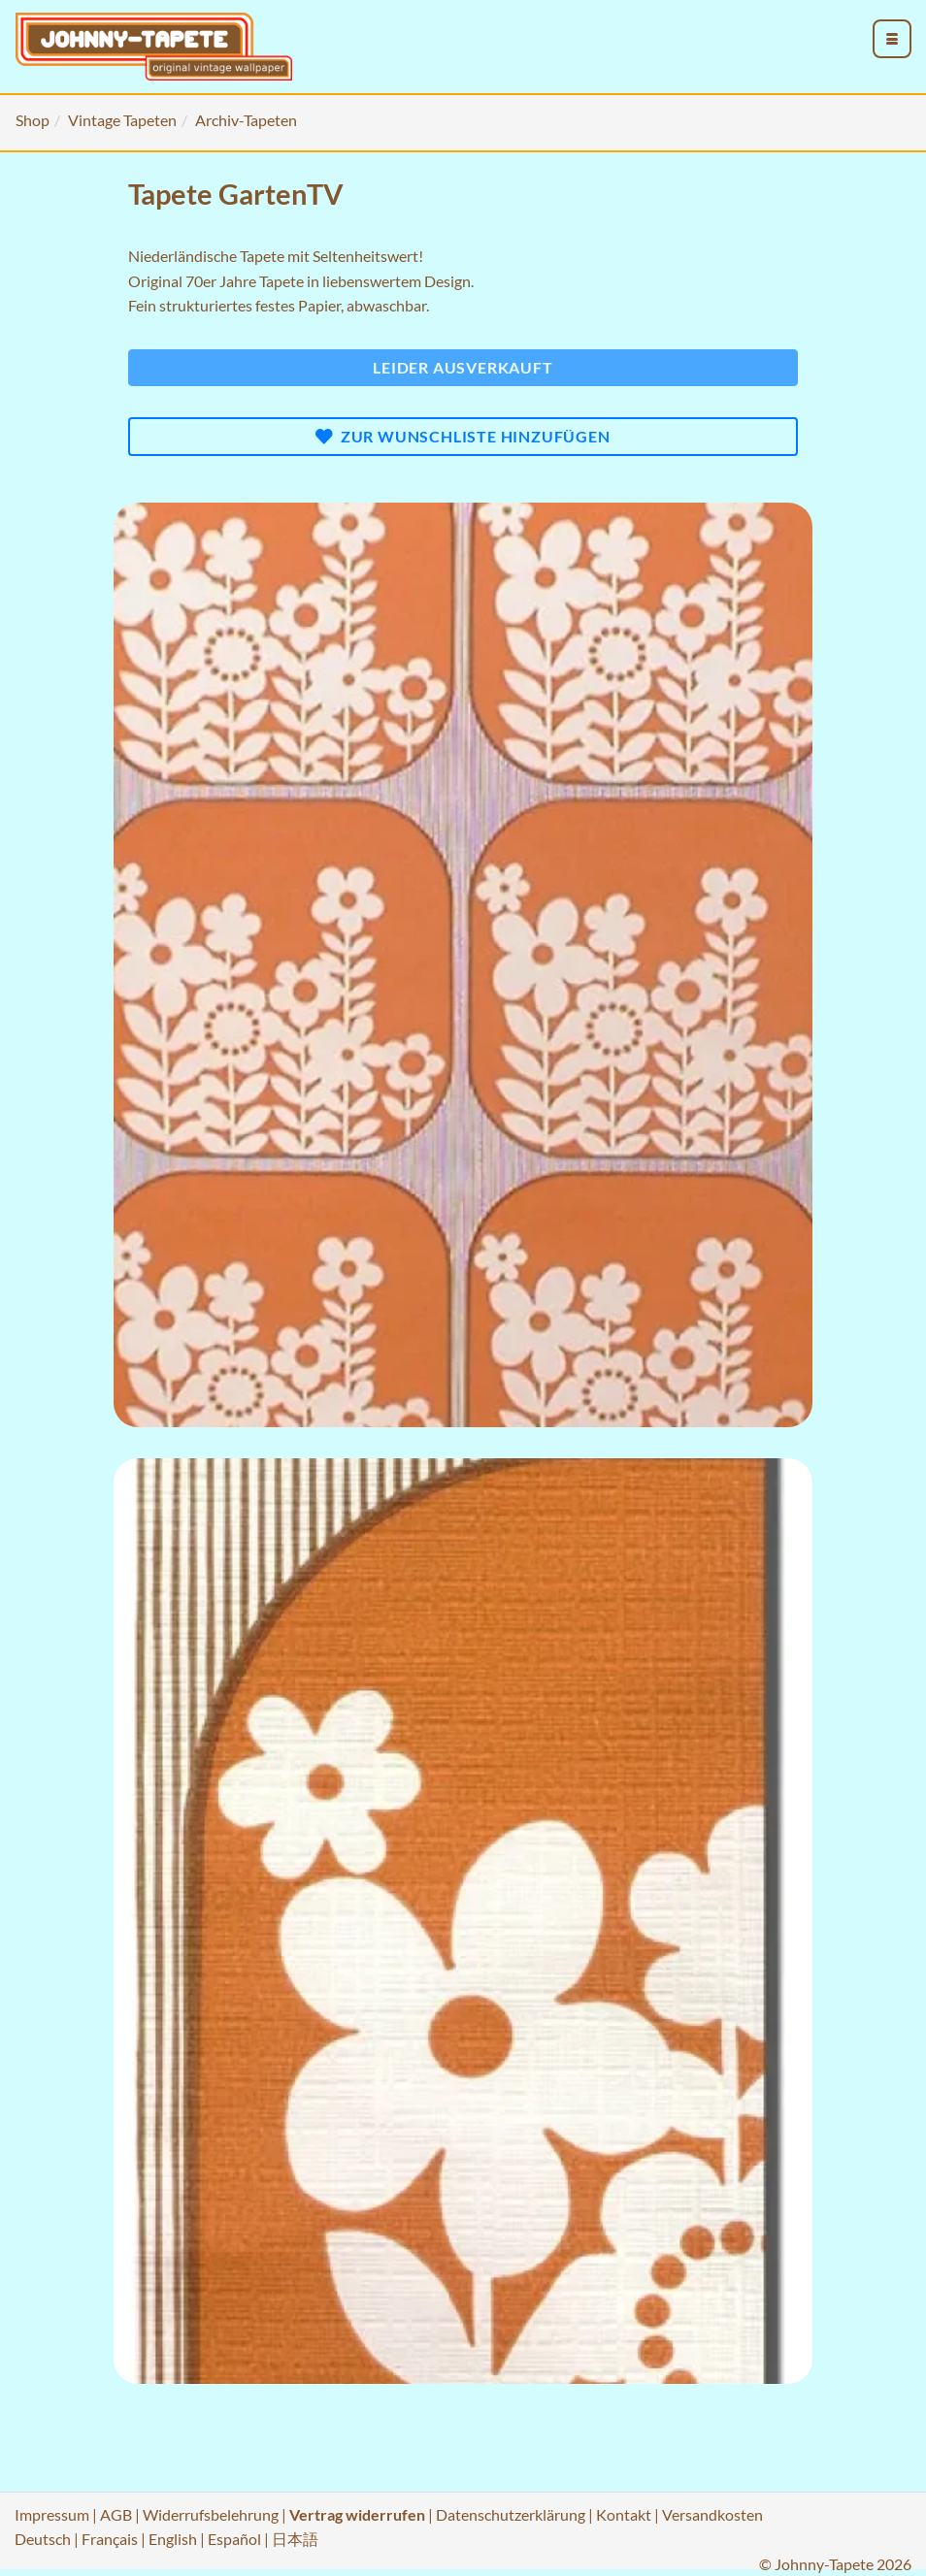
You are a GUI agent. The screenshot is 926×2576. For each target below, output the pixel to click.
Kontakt (623, 2514)
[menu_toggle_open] (892, 38)
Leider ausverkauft (462, 367)
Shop (33, 120)
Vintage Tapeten (122, 120)
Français (110, 2538)
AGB (116, 2514)
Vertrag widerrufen (357, 2514)
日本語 (295, 2538)
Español (234, 2538)
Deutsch (43, 2538)
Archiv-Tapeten (246, 120)
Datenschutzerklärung (510, 2514)
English (173, 2538)
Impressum (52, 2514)
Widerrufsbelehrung (211, 2514)
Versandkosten (712, 2514)
